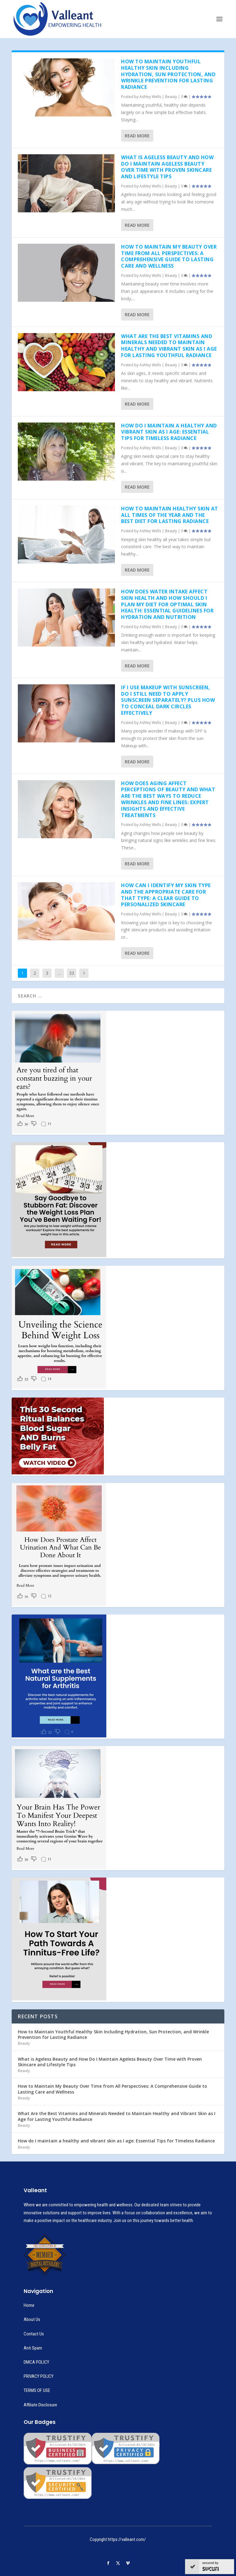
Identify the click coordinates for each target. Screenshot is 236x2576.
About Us (32, 2319)
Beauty (171, 96)
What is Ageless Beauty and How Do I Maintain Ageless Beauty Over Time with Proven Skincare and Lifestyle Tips (167, 167)
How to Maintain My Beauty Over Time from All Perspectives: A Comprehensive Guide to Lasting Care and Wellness (169, 256)
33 (71, 973)
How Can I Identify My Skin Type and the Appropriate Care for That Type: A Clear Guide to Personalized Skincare (166, 895)
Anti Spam (33, 2348)
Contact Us (34, 2334)
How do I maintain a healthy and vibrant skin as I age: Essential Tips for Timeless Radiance (169, 432)
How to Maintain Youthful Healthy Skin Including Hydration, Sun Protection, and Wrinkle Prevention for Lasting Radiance (168, 74)
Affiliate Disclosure (40, 2405)
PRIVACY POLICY (38, 2376)
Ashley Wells (150, 96)
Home (29, 2305)
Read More (137, 136)
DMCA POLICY (36, 2362)
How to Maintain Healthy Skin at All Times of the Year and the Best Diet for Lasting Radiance (169, 515)
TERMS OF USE (37, 2390)
